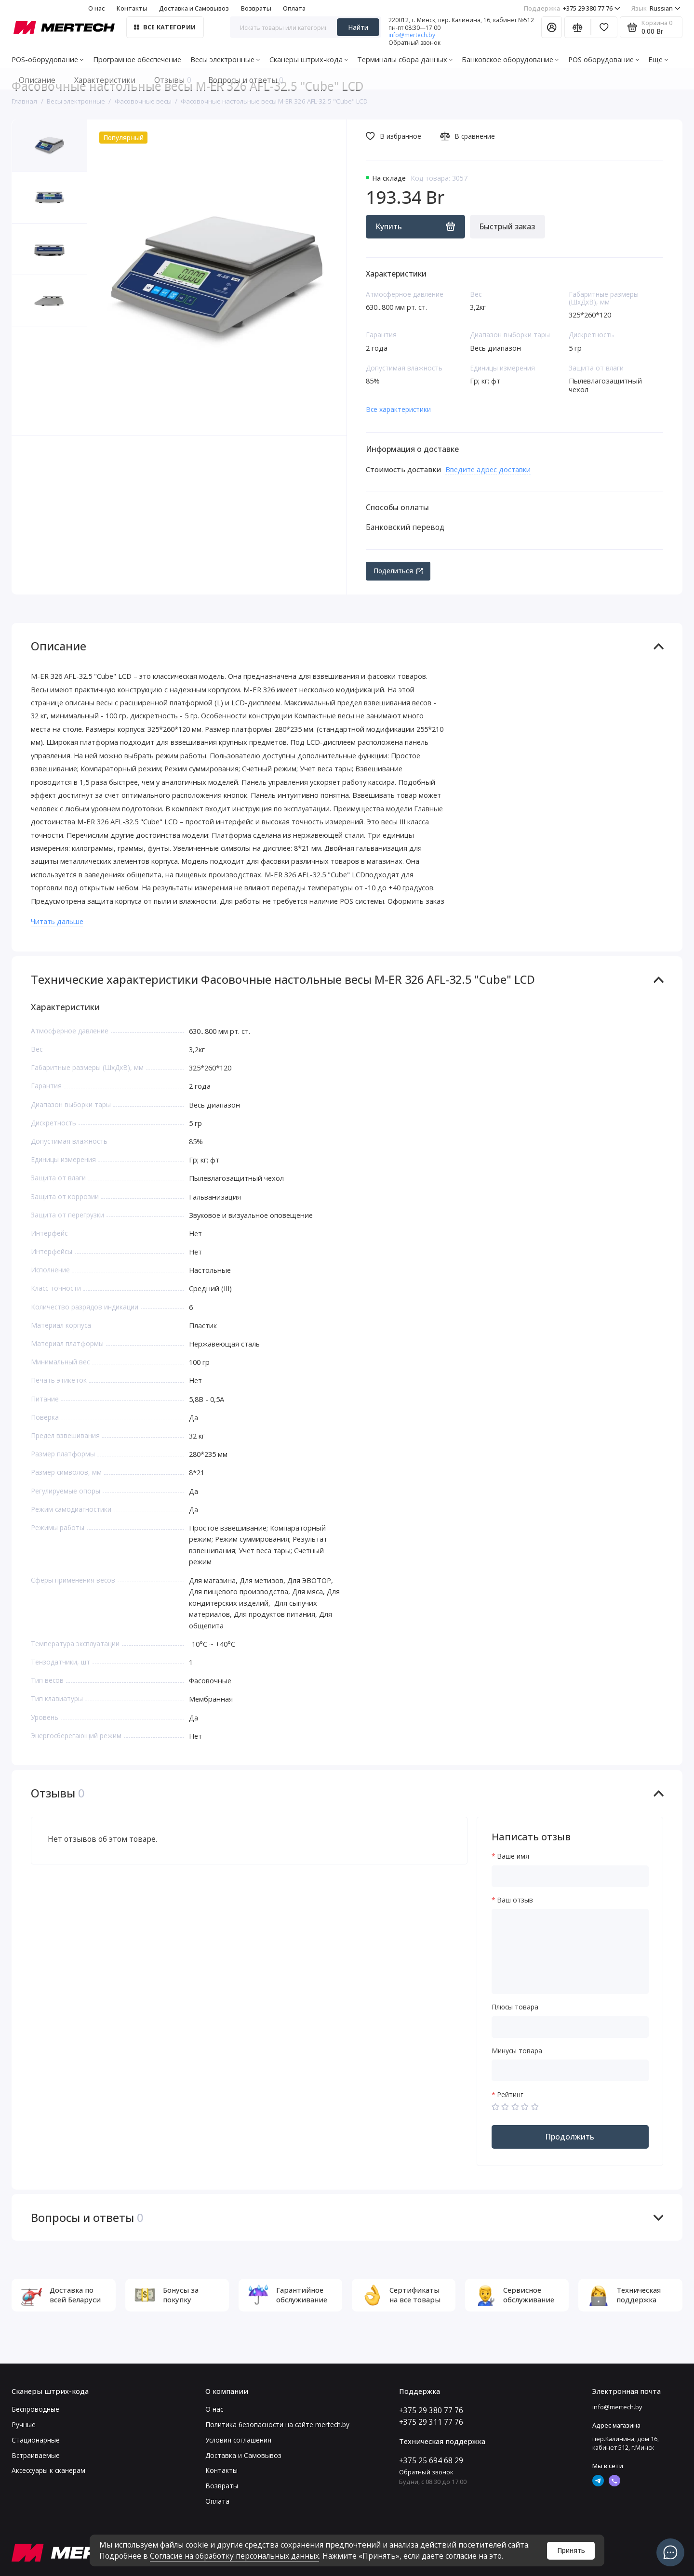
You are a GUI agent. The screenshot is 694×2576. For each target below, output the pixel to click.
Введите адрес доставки (488, 469)
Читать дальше (57, 921)
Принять (571, 2550)
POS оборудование (603, 59)
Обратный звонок (414, 43)
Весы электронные (225, 59)
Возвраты (256, 8)
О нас (96, 8)
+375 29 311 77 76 (431, 2422)
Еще (658, 59)
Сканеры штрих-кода (308, 59)
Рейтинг (510, 2095)
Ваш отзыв (515, 1900)
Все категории (165, 27)
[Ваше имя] (570, 1876)
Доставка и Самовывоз (194, 8)
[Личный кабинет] (551, 27)
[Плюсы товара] (570, 2027)
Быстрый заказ (507, 226)
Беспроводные (35, 2409)
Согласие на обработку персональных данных (234, 2555)
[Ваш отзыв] (570, 1951)
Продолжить (570, 2136)
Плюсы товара (515, 2007)
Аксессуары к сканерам (48, 2470)
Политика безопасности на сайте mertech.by (277, 2424)
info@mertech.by (411, 35)
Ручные (24, 2424)
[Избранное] (604, 27)
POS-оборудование (47, 59)
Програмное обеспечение (137, 59)
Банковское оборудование (510, 59)
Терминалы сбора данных (405, 59)
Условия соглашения (238, 2439)
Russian (656, 8)
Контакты (132, 8)
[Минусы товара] (570, 2070)
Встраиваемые (36, 2455)
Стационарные (36, 2439)
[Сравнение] (577, 27)
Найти (358, 27)
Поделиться (398, 570)
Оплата (294, 8)
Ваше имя (513, 1856)
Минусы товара (517, 2051)
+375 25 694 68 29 (431, 2460)
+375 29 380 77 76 (572, 8)
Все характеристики (398, 409)
